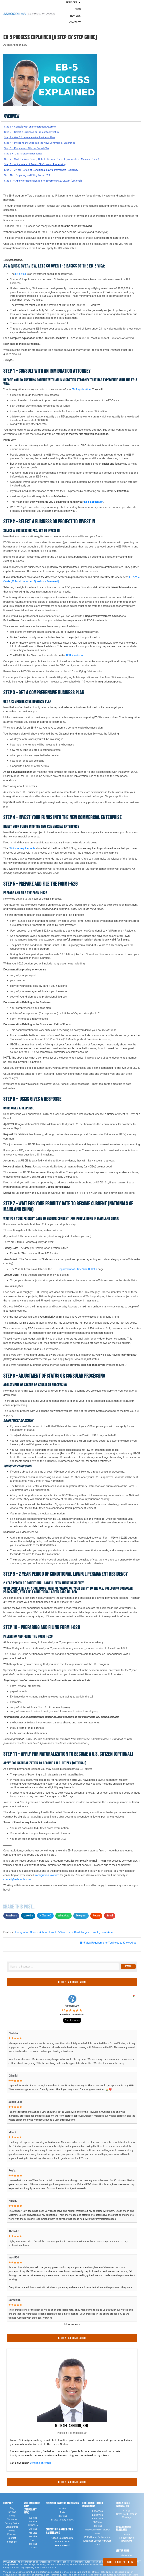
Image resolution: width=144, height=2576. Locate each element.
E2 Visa (62, 2513)
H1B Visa (33, 2530)
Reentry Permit (62, 2550)
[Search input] (63, 1971)
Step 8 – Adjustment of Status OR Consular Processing (40, 168)
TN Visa (33, 2552)
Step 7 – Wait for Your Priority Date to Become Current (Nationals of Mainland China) (60, 162)
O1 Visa (33, 2541)
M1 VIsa (33, 2537)
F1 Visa (33, 2526)
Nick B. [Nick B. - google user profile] (12, 2205)
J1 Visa (33, 2534)
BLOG (77, 9)
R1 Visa (33, 2548)
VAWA (127, 2539)
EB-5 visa (20, 278)
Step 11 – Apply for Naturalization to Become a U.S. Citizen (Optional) (50, 185)
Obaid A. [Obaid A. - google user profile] (13, 2038)
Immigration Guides (26, 1937)
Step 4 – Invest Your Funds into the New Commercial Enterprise (46, 144)
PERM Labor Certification (97, 2542)
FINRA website (74, 660)
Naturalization (62, 2546)
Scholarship (12, 2531)
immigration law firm (47, 1880)
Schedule (11, 2546)
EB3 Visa (97, 2530)
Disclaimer (11, 2524)
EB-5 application (81, 394)
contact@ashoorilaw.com (18, 1884)
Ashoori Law (46, 1937)
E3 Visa (33, 2522)
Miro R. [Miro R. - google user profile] (12, 2137)
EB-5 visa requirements (21, 853)
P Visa (33, 2545)
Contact (12, 2543)
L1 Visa (62, 2517)
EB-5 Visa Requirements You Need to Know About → (110, 1947)
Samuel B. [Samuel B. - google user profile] (14, 2304)
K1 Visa (126, 2515)
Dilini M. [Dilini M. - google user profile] (13, 2080)
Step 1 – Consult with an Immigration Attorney (35, 127)
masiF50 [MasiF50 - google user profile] (13, 2262)
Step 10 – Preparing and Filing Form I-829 (31, 179)
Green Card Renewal (62, 2542)
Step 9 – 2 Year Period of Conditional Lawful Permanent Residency (48, 173)
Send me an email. (41, 2467)
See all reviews (72, 2025)
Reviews (12, 2516)
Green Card (73, 1937)
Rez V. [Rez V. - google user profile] (12, 2175)
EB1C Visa (97, 2523)
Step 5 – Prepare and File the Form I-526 (31, 150)
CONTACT (75, 22)
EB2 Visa (97, 2527)
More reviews (72, 2329)
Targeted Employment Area (97, 1937)
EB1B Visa (97, 2519)
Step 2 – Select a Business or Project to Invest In (36, 133)
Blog (12, 2513)
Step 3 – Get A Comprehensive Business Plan (34, 138)
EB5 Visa (60, 1937)
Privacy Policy (12, 2528)
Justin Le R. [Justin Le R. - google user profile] (15, 2106)
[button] (128, 1971)
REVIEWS (75, 15)
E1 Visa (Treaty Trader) (62, 2524)
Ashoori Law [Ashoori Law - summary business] (72, 2010)
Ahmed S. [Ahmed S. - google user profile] (14, 2236)
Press (12, 2520)
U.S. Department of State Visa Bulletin (74, 1274)
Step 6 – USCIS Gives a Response (26, 156)
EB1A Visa (97, 2516)
